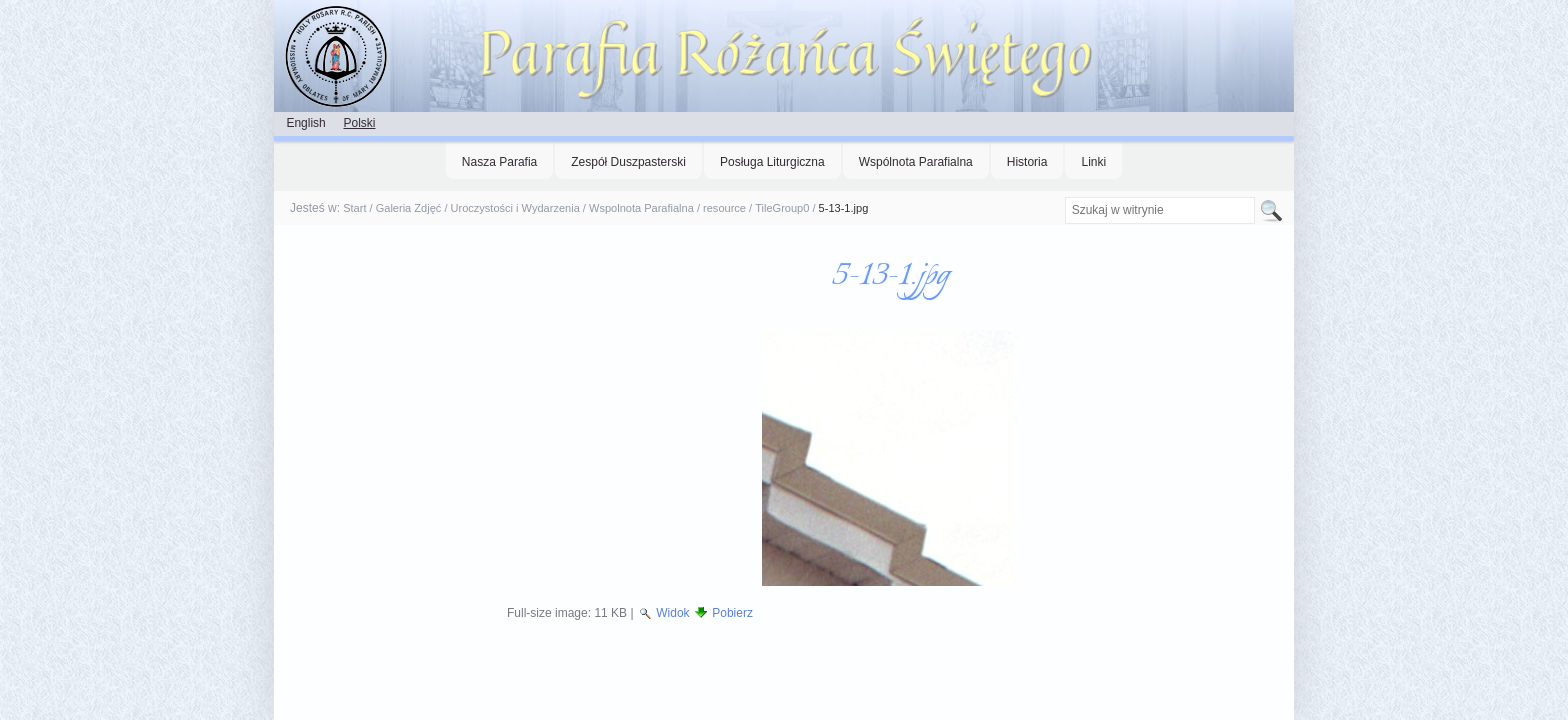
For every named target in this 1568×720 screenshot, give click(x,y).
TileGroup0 (782, 208)
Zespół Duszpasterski (628, 162)
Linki (1093, 162)
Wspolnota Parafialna (641, 208)
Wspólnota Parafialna (916, 162)
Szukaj (1063, 196)
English (305, 123)
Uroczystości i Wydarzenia (515, 208)
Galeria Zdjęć (409, 208)
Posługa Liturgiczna (772, 162)
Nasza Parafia (499, 162)
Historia (1027, 162)
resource (724, 208)
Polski (359, 123)
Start (354, 208)
